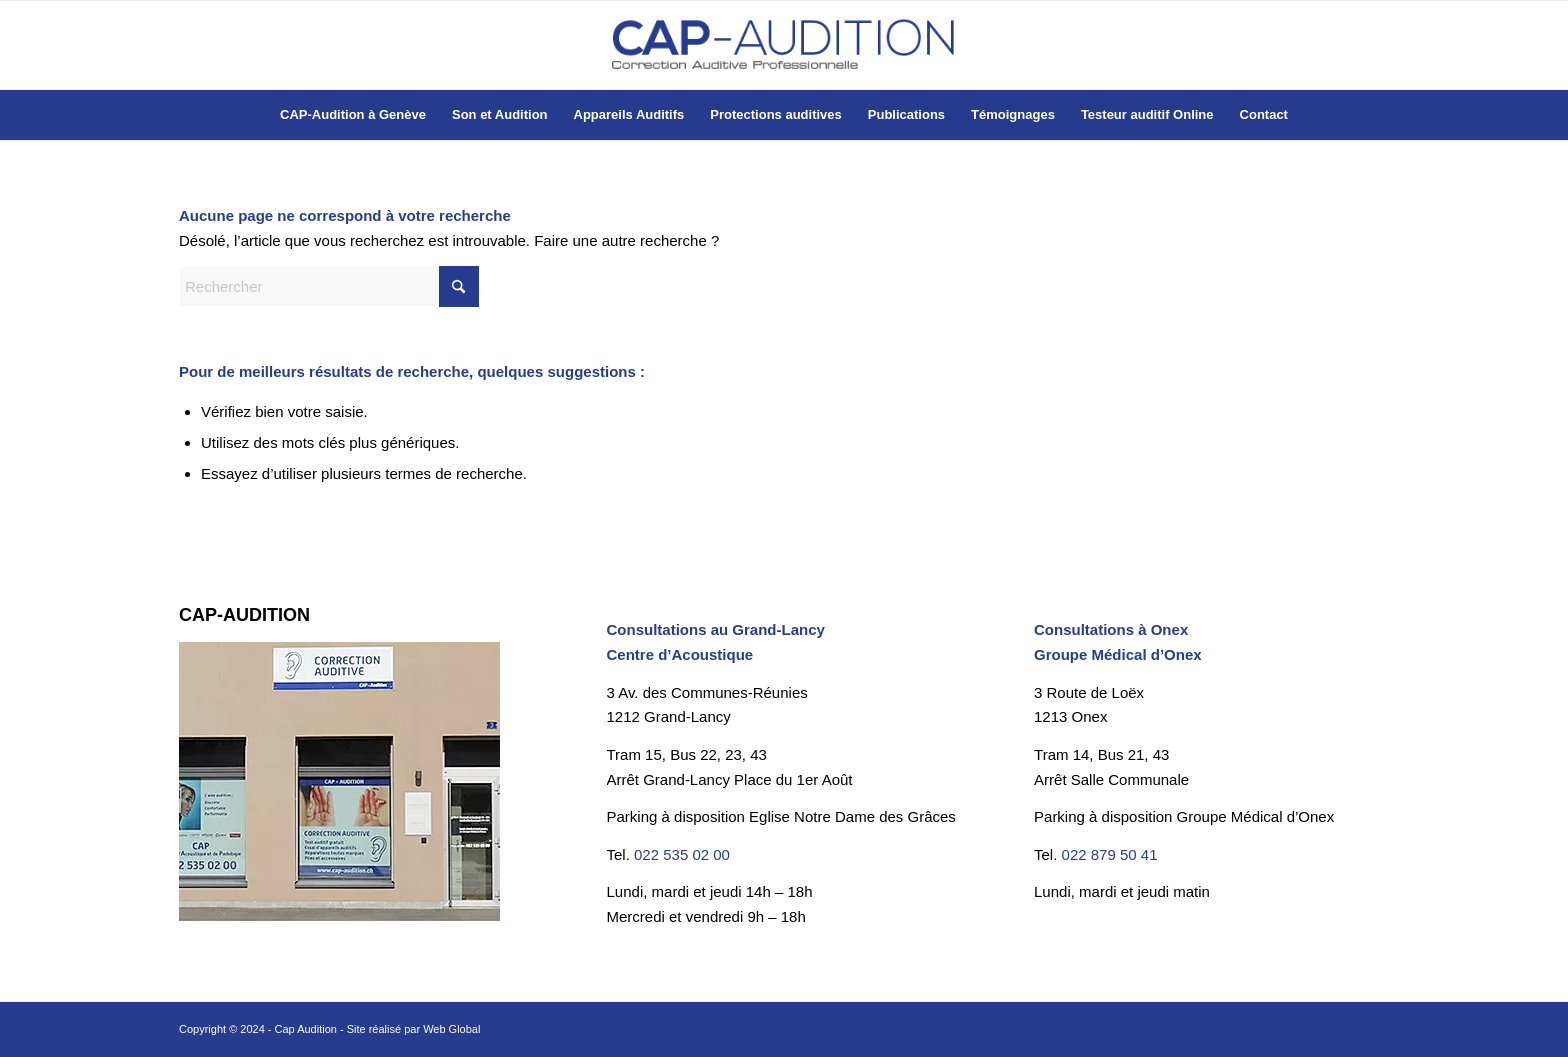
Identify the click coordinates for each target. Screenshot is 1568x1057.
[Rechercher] (329, 286)
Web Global (451, 1029)
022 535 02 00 (682, 854)
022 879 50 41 (1110, 854)
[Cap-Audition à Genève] (784, 45)
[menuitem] (353, 115)
